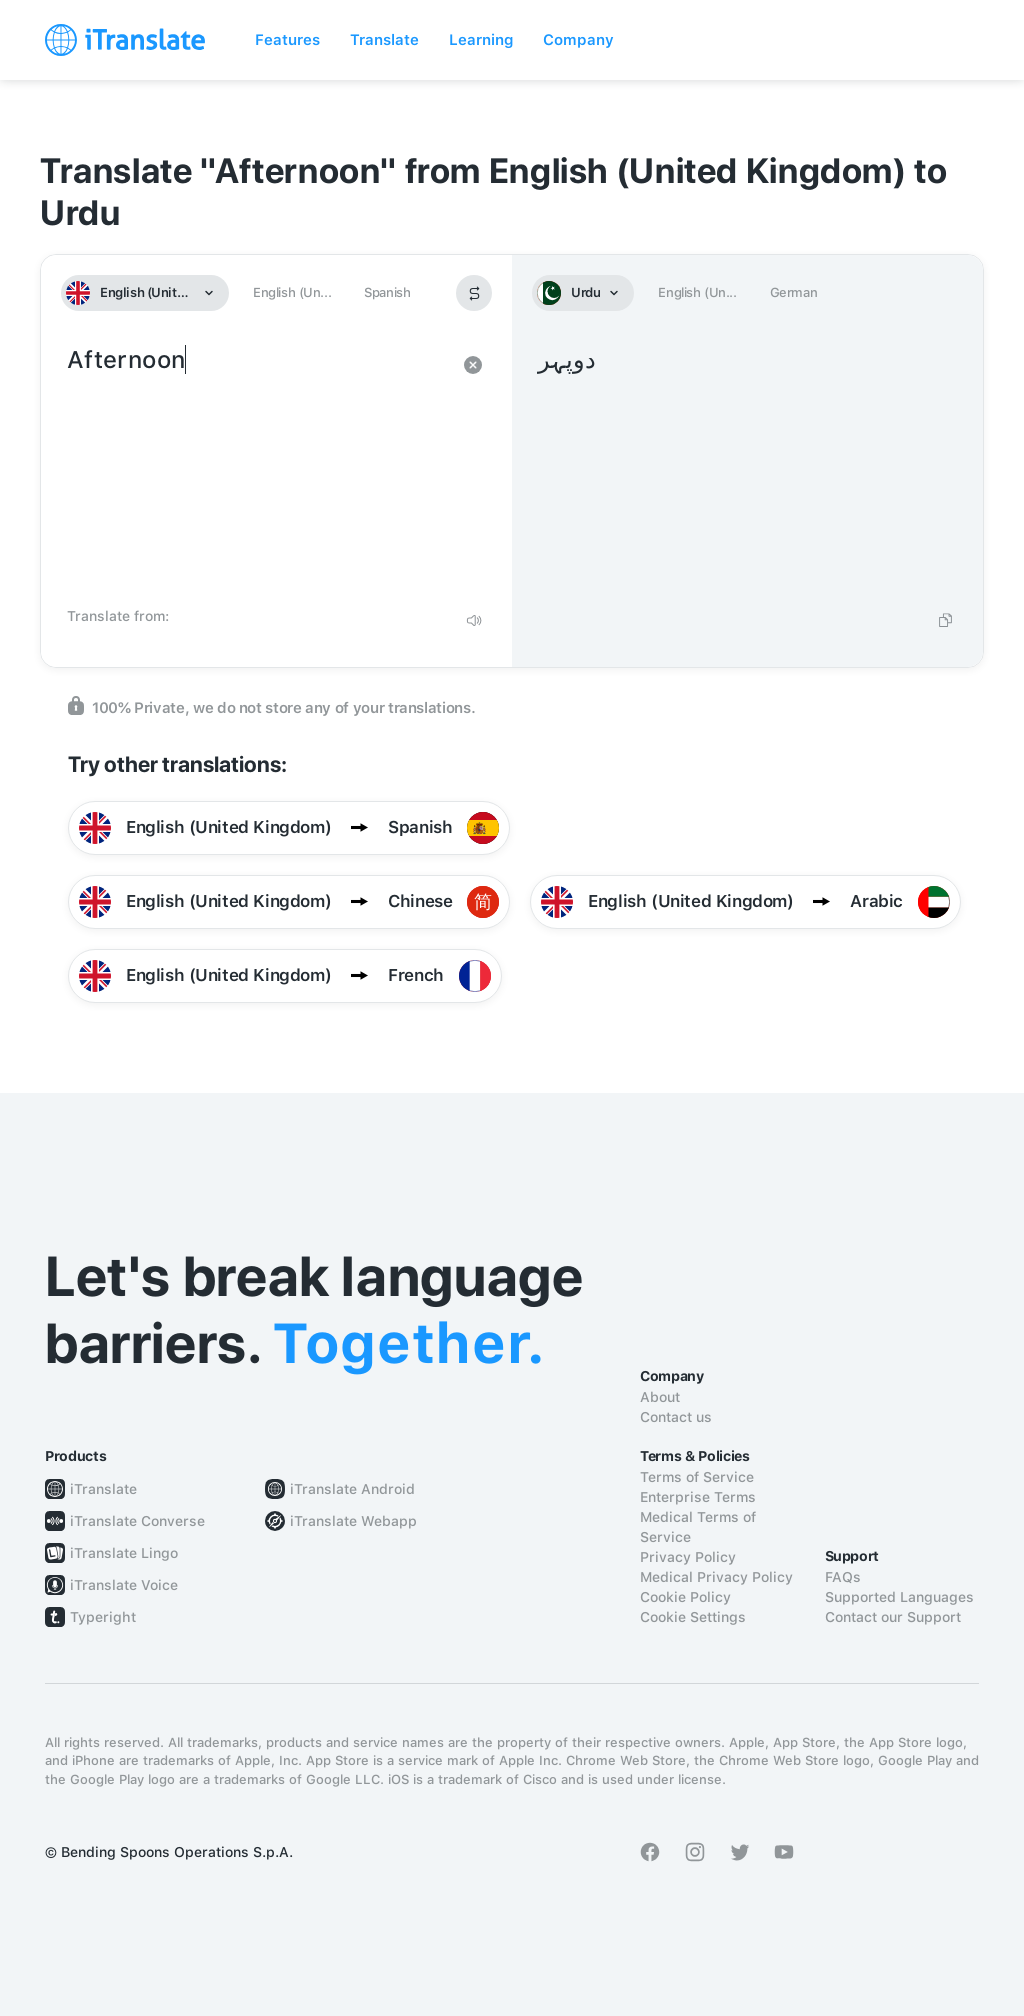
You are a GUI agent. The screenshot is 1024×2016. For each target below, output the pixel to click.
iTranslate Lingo (124, 1553)
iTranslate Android (352, 1489)
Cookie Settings (693, 1617)
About (660, 1397)
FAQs (843, 1577)
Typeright (103, 1617)
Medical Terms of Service (698, 1527)
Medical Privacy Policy (716, 1577)
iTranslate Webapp (353, 1521)
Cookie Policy (685, 1597)
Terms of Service (697, 1477)
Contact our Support (893, 1617)
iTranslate (103, 1489)
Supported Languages (899, 1597)
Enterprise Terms (698, 1497)
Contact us (676, 1417)
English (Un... (292, 292)
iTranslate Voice (124, 1585)
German (794, 292)
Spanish (387, 292)
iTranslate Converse (137, 1521)
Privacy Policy (688, 1557)
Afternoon (256, 470)
